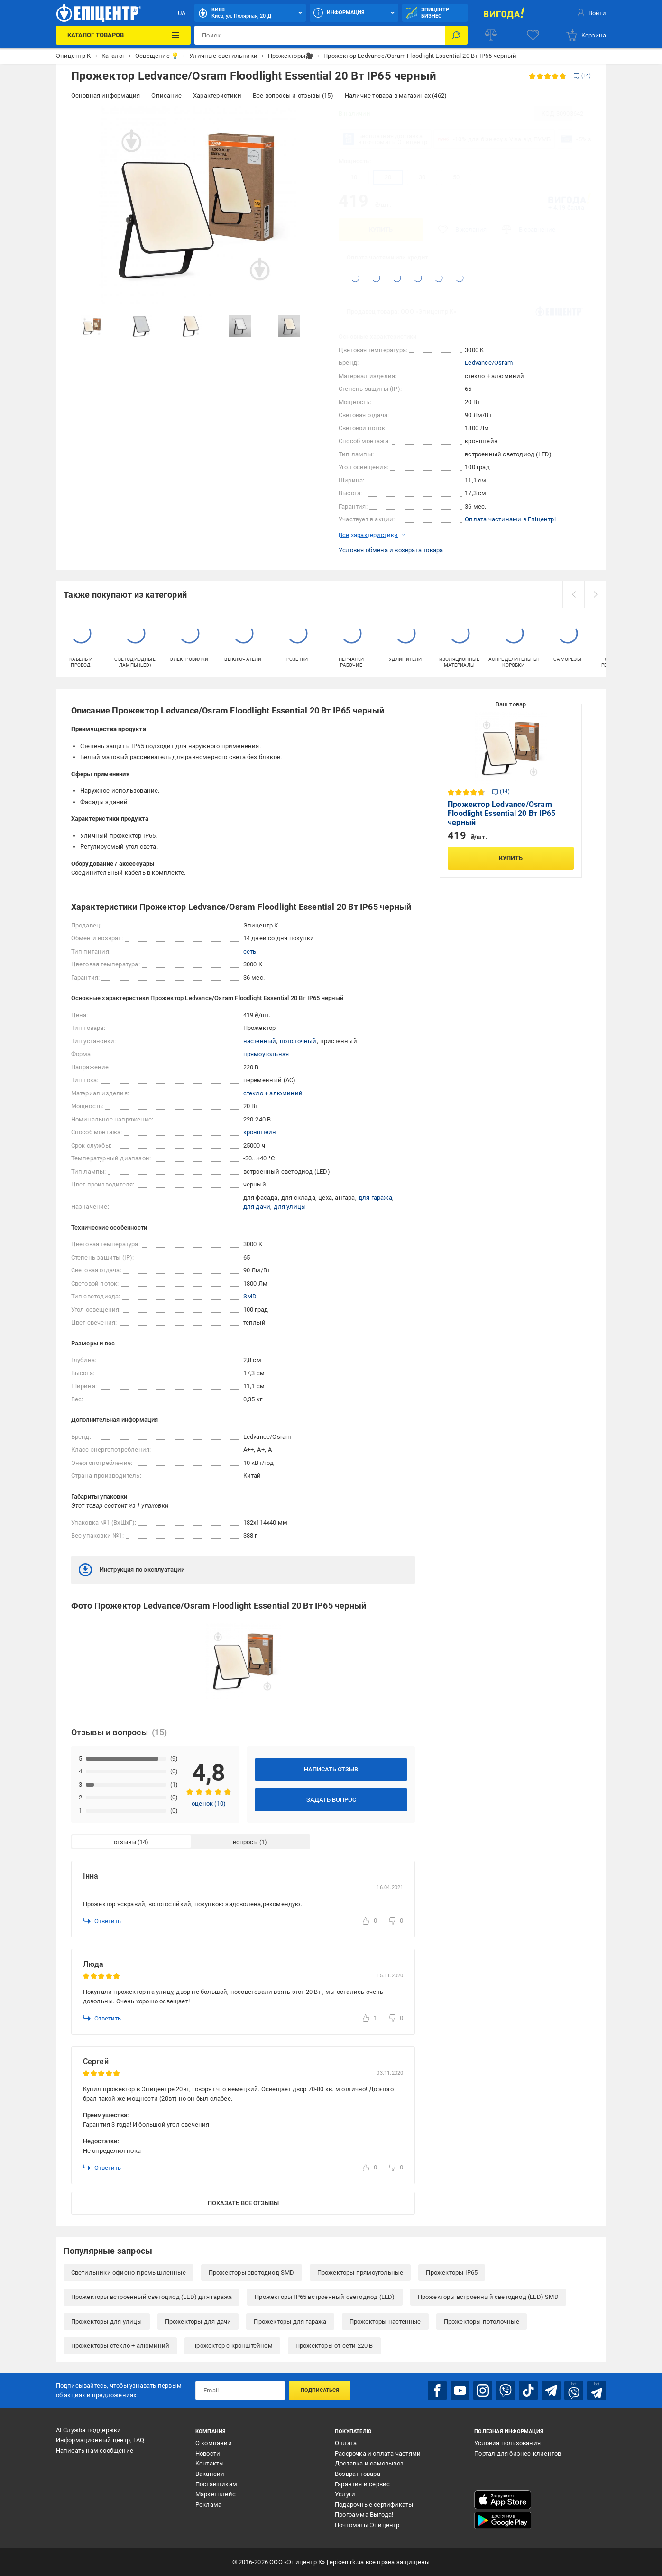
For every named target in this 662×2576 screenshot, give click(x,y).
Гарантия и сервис (362, 2484)
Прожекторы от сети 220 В (334, 2345)
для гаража (375, 1197)
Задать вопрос (331, 1799)
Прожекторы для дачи (198, 2321)
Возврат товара (357, 2473)
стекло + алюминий (273, 1093)
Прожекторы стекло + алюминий (120, 2345)
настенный (259, 1041)
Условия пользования (507, 2442)
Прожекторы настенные (385, 2321)
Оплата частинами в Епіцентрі (510, 519)
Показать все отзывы (243, 2202)
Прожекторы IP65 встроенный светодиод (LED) (325, 2296)
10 (353, 177)
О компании (213, 2442)
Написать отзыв (331, 1769)
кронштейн (259, 1132)
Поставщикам (216, 2484)
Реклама (208, 2504)
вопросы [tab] (245, 1841)
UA (181, 13)
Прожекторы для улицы (106, 2321)
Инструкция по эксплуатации (131, 1569)
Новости (207, 2453)
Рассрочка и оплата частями (378, 2453)
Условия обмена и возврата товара (391, 550)
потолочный (298, 1041)
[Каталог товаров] (123, 35)
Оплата (346, 2442)
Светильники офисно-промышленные (128, 2272)
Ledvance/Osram (489, 362)
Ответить (102, 1921)
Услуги (345, 2494)
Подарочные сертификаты (374, 2504)
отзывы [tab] (125, 1841)
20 (388, 177)
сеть (250, 951)
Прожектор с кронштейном (232, 2345)
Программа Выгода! (364, 2514)
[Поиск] (456, 35)
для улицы (290, 1206)
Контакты (209, 2463)
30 (422, 177)
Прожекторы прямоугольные (360, 2272)
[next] (595, 594)
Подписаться (320, 2390)
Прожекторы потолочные (481, 2321)
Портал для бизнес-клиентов (517, 2453)
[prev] (573, 594)
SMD (250, 1296)
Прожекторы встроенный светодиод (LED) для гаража (151, 2296)
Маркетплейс (215, 2494)
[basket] (585, 35)
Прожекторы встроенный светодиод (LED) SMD (488, 2296)
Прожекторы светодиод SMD (251, 2272)
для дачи (257, 1206)
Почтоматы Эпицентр (367, 2525)
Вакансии (210, 2473)
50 (456, 177)
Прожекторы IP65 (452, 2272)
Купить (381, 229)
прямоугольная (266, 1053)
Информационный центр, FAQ (100, 2440)
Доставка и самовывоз (369, 2463)
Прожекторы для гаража (290, 2321)
